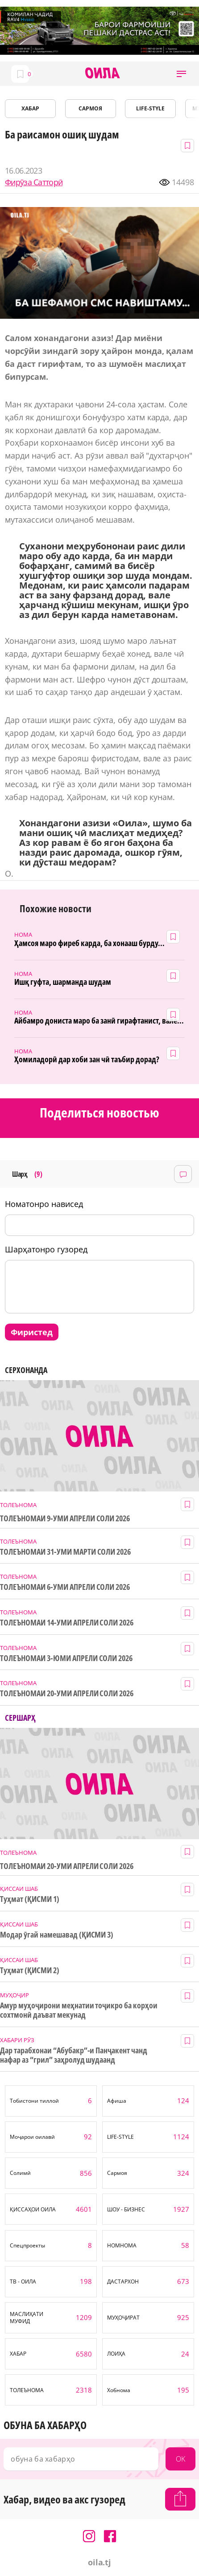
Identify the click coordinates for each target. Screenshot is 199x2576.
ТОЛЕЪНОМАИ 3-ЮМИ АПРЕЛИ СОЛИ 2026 (66, 1658)
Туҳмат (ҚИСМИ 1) (29, 1899)
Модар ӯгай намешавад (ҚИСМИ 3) (56, 1934)
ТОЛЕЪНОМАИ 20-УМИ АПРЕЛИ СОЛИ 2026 (66, 1693)
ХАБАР (30, 108)
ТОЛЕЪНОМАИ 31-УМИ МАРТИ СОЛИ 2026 (65, 1551)
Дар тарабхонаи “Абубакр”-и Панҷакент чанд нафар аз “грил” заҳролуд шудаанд (73, 2055)
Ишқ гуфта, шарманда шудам (62, 982)
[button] (181, 73)
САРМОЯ (90, 108)
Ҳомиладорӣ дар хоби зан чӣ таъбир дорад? (86, 1059)
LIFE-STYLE (150, 108)
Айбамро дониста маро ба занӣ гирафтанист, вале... (99, 1020)
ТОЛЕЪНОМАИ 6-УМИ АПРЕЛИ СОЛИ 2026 (65, 1587)
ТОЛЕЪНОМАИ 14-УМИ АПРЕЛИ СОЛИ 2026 (66, 1622)
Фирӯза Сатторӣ (33, 182)
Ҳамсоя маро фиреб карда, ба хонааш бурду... (89, 943)
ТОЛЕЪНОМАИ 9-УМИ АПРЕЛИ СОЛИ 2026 (65, 1518)
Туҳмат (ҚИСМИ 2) (29, 1970)
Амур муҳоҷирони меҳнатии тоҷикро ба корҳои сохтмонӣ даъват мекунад (79, 2010)
